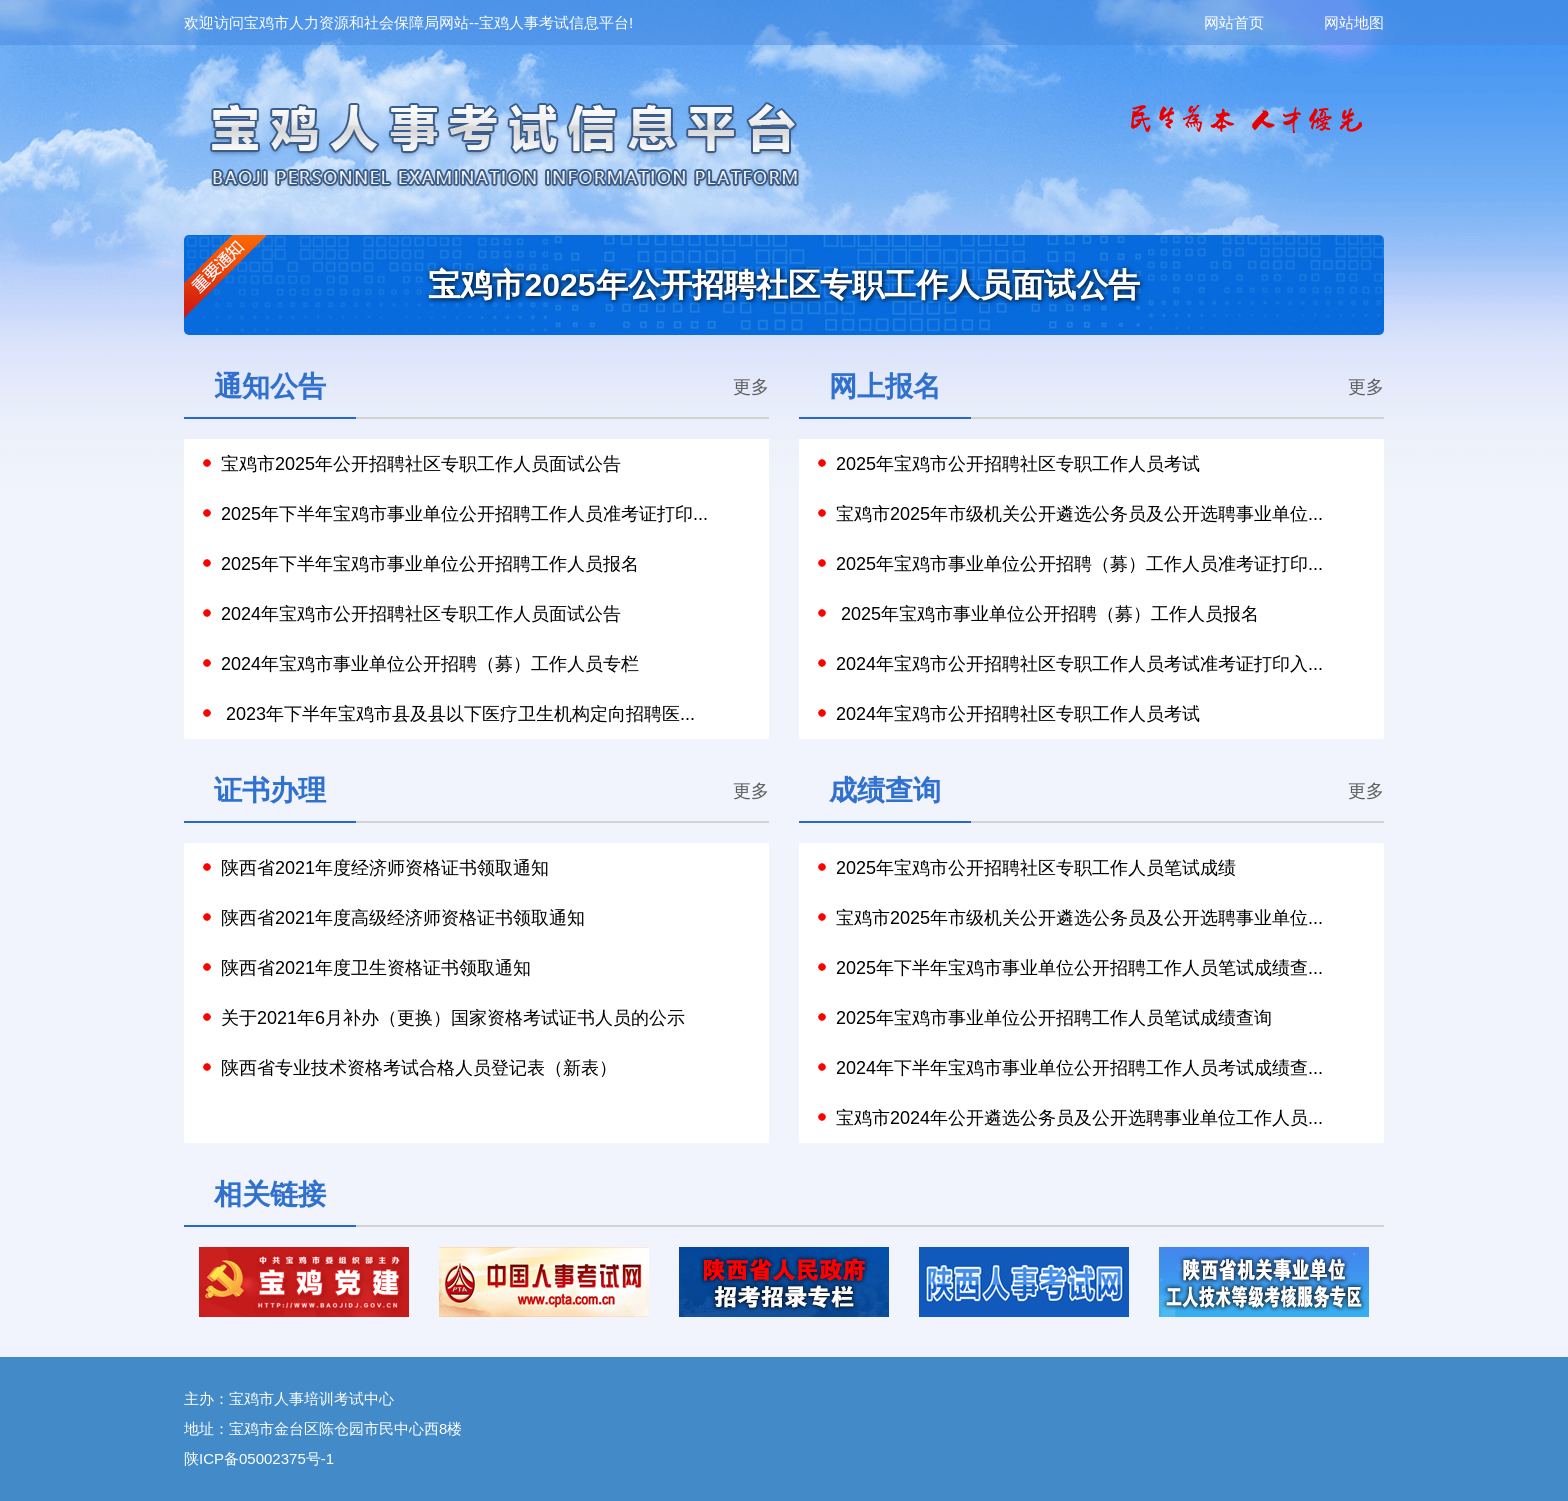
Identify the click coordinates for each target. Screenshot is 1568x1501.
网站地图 (1354, 22)
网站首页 (1264, 22)
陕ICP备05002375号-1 (259, 1458)
